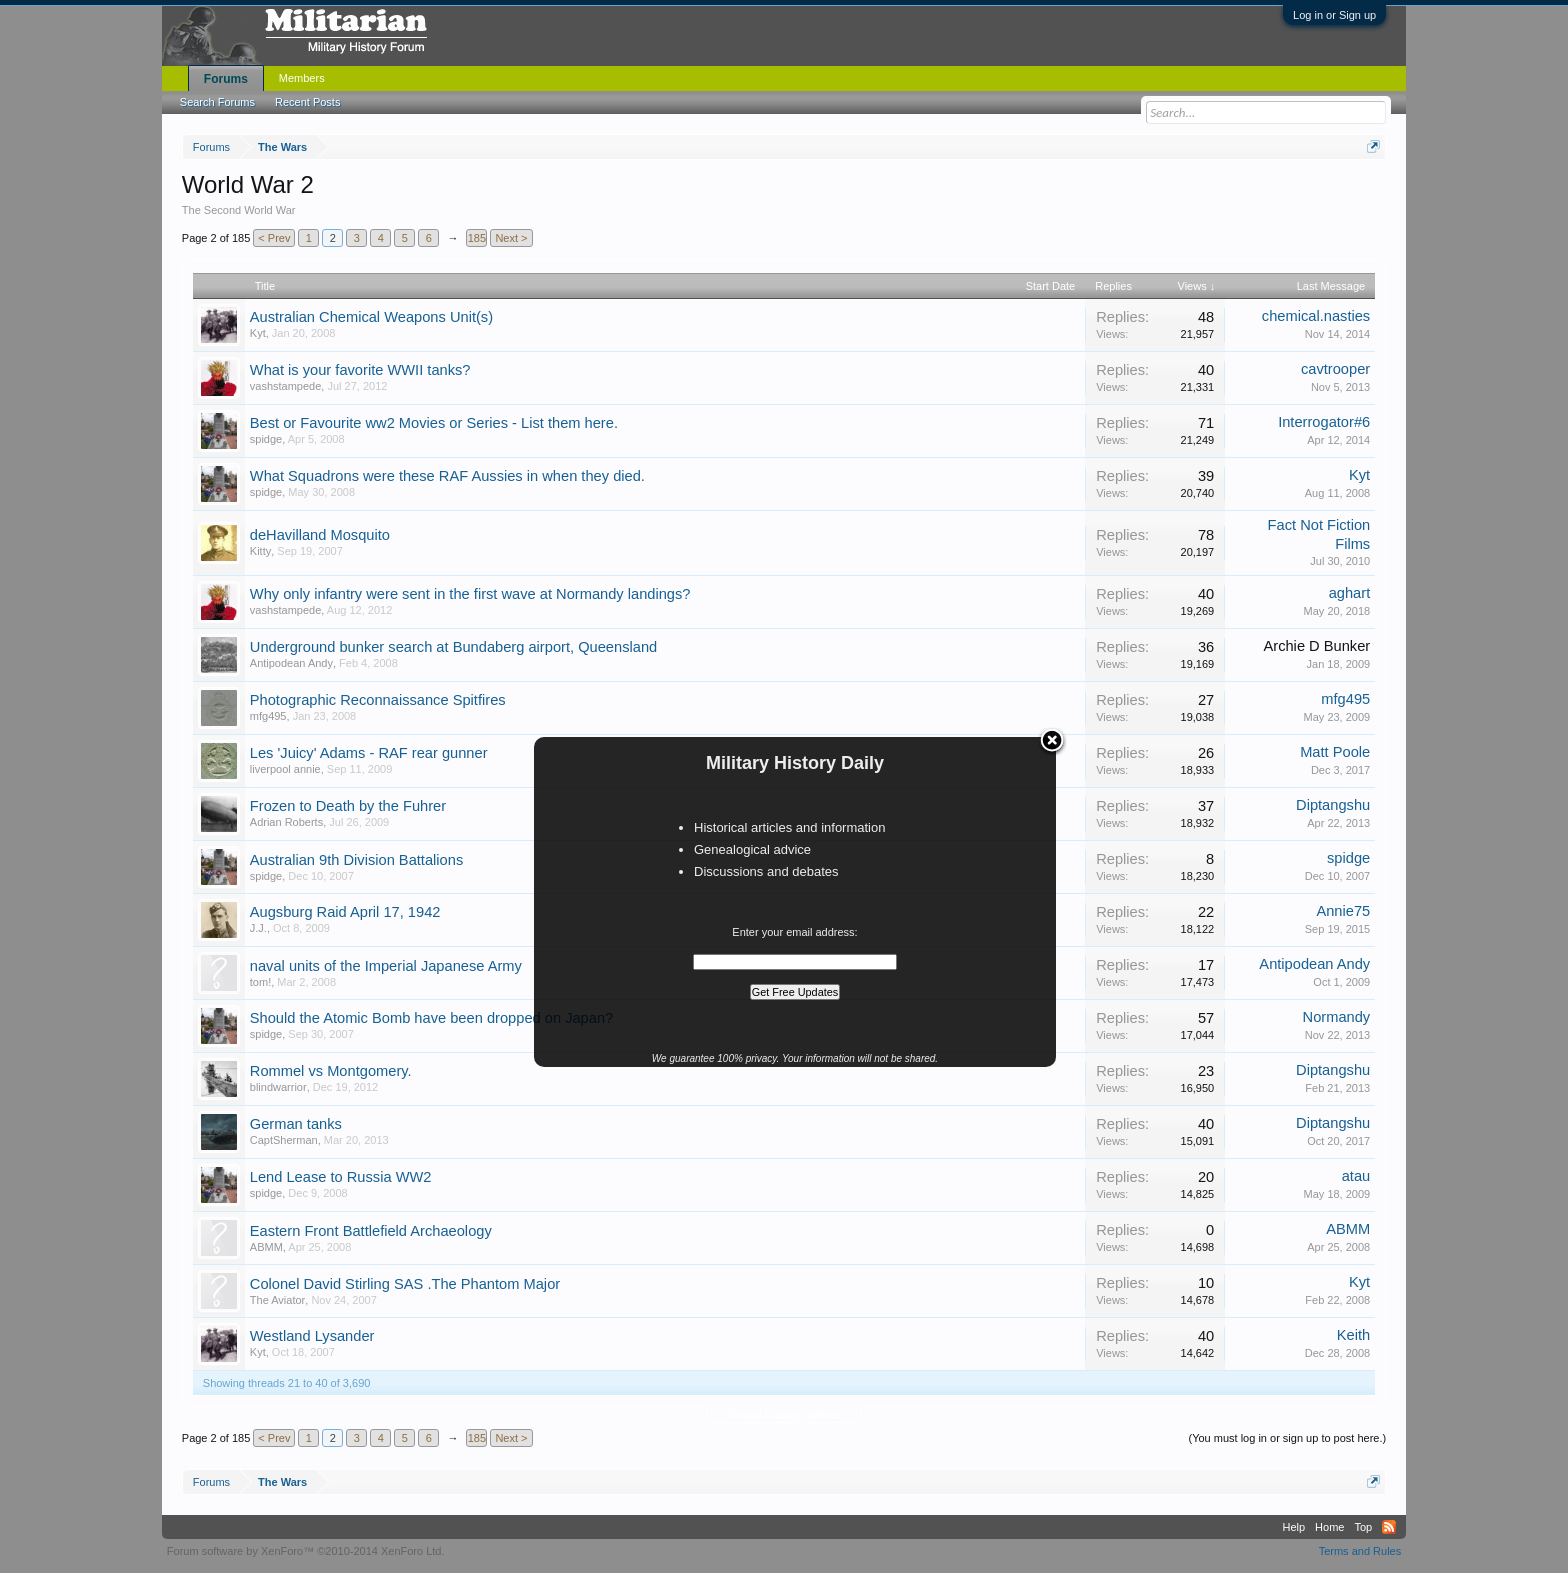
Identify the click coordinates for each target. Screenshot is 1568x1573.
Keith (1353, 1335)
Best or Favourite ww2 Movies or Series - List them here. (434, 423)
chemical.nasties (1316, 316)
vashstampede (286, 386)
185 (477, 238)
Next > (511, 238)
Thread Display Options (784, 1414)
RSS (1389, 1527)
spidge (266, 439)
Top (1363, 1527)
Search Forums (217, 102)
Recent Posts (307, 102)
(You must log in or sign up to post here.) (1287, 1438)
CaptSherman (284, 1140)
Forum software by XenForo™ (306, 1551)
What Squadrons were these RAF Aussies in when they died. (447, 476)
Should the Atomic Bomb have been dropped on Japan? (431, 1018)
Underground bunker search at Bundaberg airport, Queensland (453, 647)
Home (1329, 1527)
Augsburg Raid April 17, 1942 (345, 912)
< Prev (274, 238)
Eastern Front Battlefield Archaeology (371, 1231)
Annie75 (1343, 911)
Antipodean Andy (291, 663)
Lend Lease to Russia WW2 (341, 1177)
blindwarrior (278, 1087)
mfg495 (268, 716)
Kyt (258, 333)
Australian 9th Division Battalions (356, 860)
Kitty (260, 551)
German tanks (296, 1124)
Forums (226, 79)
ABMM (266, 1247)
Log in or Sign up (1334, 15)
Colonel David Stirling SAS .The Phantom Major (405, 1284)
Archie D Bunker (1316, 646)
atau (1356, 1176)
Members (302, 78)
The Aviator (277, 1300)
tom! (260, 982)
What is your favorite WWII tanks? (360, 370)
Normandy (1337, 1017)
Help (1293, 1527)
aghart (1350, 593)
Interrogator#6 (1324, 422)
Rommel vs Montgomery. (331, 1071)
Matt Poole (1335, 752)
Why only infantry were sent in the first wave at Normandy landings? (470, 594)
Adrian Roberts (286, 822)
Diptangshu (1333, 805)
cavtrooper (1335, 369)
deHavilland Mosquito (320, 535)
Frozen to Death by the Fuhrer (348, 806)
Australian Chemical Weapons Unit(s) (371, 317)
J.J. (258, 928)
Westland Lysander (312, 1336)
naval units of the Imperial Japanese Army (386, 966)
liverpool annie (285, 769)
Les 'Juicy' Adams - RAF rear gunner (369, 753)
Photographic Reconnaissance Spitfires (378, 700)
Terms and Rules (1360, 1551)
